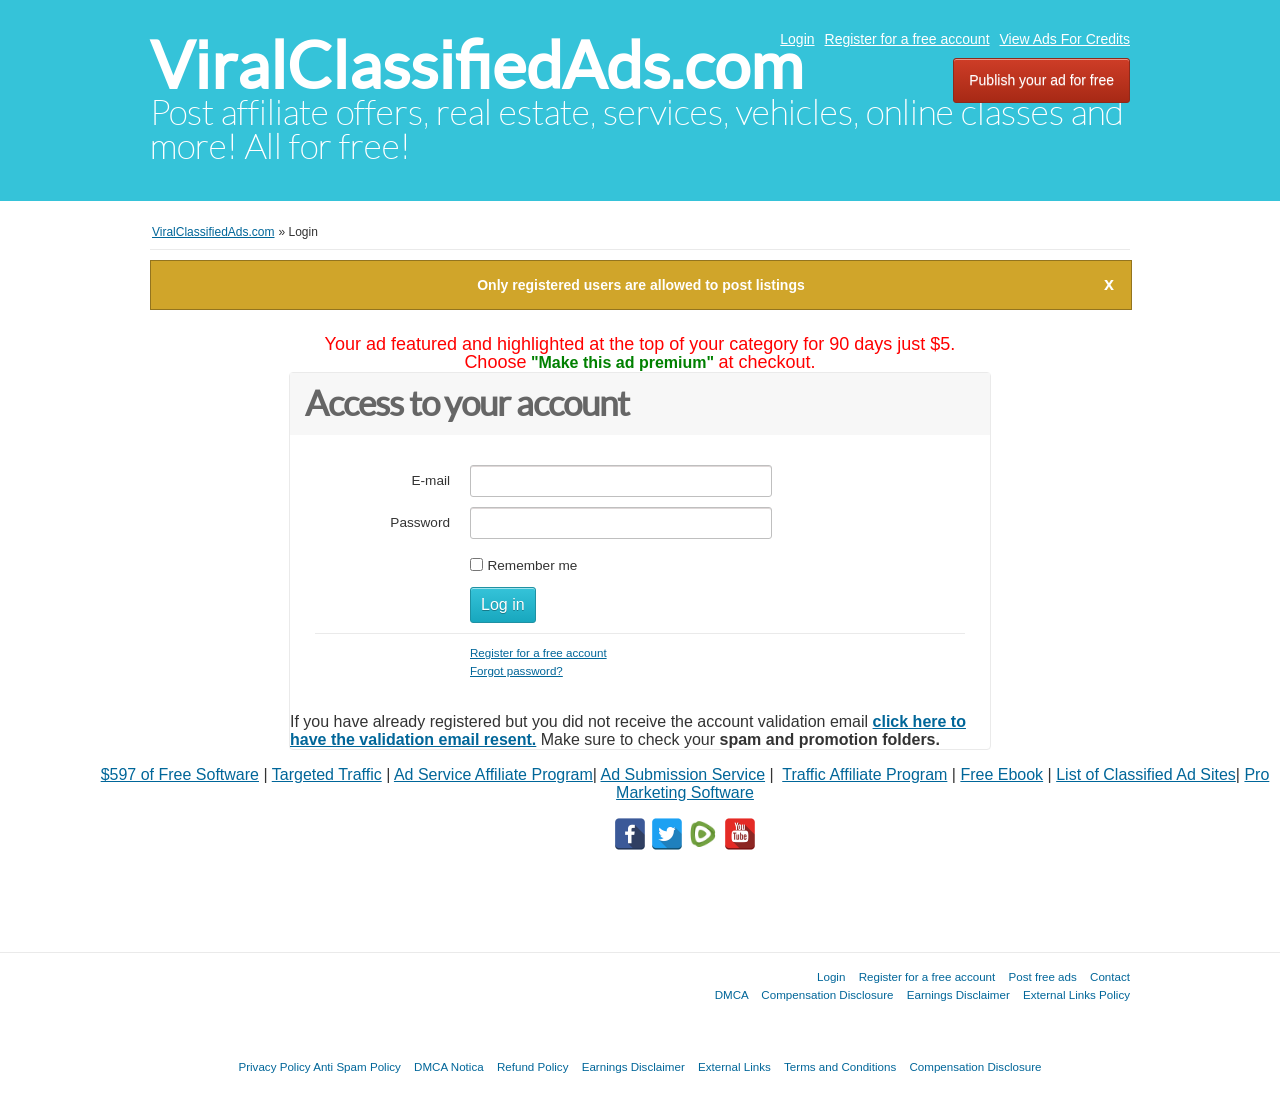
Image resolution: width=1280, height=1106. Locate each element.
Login (797, 39)
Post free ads (1042, 976)
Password (420, 522)
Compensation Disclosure (827, 994)
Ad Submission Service (683, 774)
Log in (503, 604)
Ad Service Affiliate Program (493, 774)
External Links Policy (1076, 994)
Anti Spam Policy (357, 1066)
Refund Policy (533, 1066)
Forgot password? (516, 670)
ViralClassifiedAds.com (476, 65)
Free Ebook (1001, 774)
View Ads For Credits (1065, 39)
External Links (734, 1066)
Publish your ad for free (1041, 80)
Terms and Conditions (840, 1066)
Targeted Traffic (327, 774)
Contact (1110, 976)
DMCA (732, 994)
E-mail (430, 480)
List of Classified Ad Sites (1146, 774)
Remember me (532, 565)
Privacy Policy (274, 1066)
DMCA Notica (449, 1066)
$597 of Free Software (180, 774)
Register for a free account (907, 39)
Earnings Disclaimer (958, 994)
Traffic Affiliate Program (864, 774)
